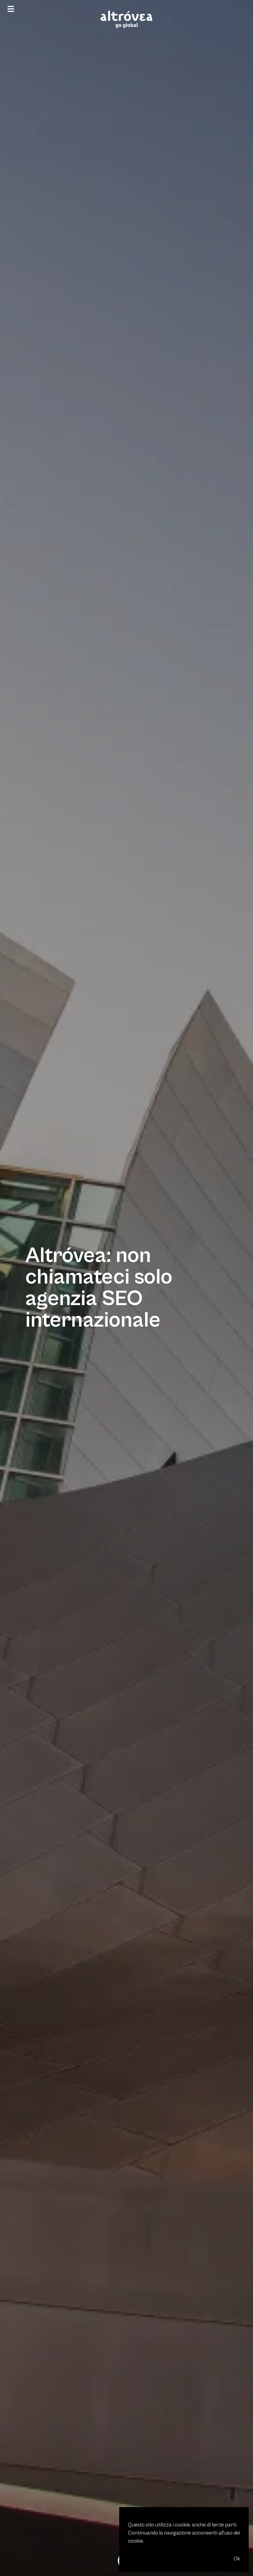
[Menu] (10, 8)
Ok (237, 2559)
